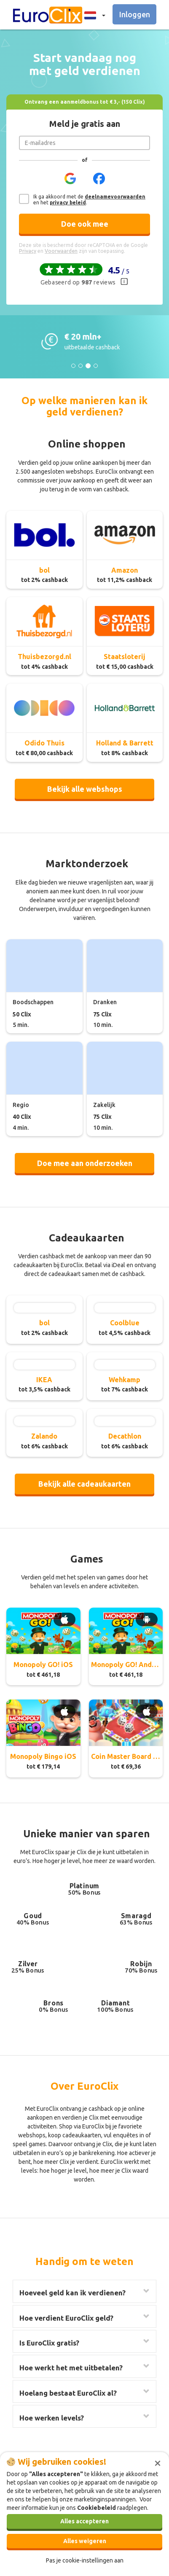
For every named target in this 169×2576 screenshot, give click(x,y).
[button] (92, 14)
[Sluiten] (157, 2462)
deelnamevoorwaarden (115, 196)
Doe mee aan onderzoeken (84, 1163)
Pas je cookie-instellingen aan (84, 2560)
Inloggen (134, 14)
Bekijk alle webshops (84, 789)
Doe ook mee (84, 224)
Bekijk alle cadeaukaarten (84, 1484)
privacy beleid (68, 202)
